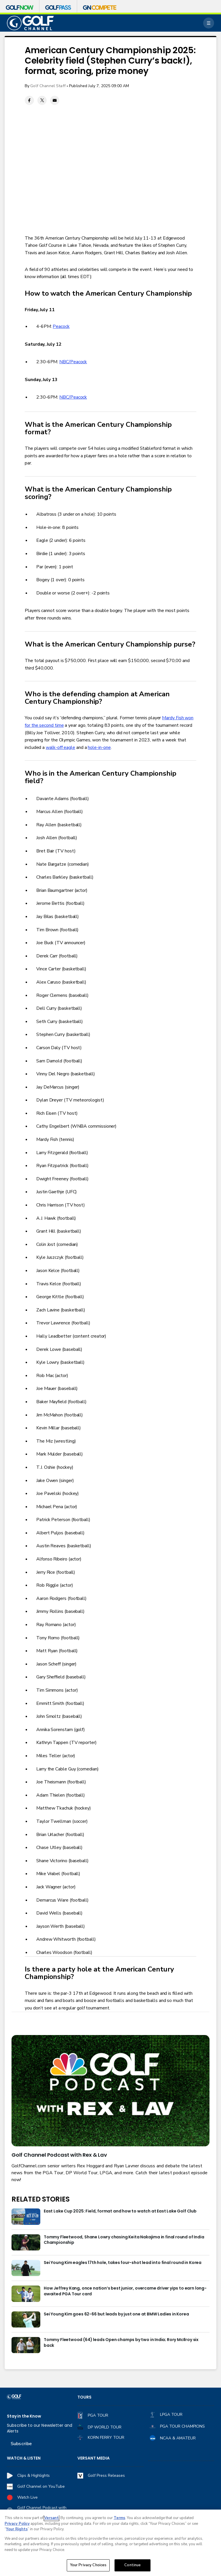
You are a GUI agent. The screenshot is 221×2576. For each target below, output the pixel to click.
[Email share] (54, 100)
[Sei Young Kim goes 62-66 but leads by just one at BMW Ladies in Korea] (26, 2319)
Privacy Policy (17, 2523)
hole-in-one (99, 747)
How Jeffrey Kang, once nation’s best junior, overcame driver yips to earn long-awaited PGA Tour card (125, 2291)
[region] (110, 2543)
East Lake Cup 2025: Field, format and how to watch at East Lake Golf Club (120, 2211)
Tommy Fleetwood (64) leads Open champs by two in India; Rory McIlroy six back (121, 2342)
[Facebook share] (29, 100)
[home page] (30, 23)
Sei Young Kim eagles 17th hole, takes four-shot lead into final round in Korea (122, 2262)
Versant (51, 2517)
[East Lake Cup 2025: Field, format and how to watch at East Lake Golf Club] (26, 2216)
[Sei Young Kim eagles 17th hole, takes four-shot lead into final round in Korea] (26, 2268)
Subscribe (21, 2444)
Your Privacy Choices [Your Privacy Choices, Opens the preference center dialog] (88, 2565)
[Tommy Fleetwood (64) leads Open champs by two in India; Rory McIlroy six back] (26, 2345)
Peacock (61, 326)
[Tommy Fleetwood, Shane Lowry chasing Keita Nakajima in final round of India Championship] (26, 2242)
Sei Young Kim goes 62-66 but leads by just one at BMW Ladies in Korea (116, 2314)
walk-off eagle (60, 747)
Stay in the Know (24, 2416)
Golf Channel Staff (48, 86)
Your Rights (17, 2529)
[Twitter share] (42, 100)
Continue (132, 2565)
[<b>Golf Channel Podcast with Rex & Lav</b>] (110, 2090)
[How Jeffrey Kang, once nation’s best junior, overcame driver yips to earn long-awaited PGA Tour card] (26, 2294)
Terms (119, 2517)
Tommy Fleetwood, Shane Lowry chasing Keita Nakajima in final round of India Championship (124, 2240)
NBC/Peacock (73, 362)
